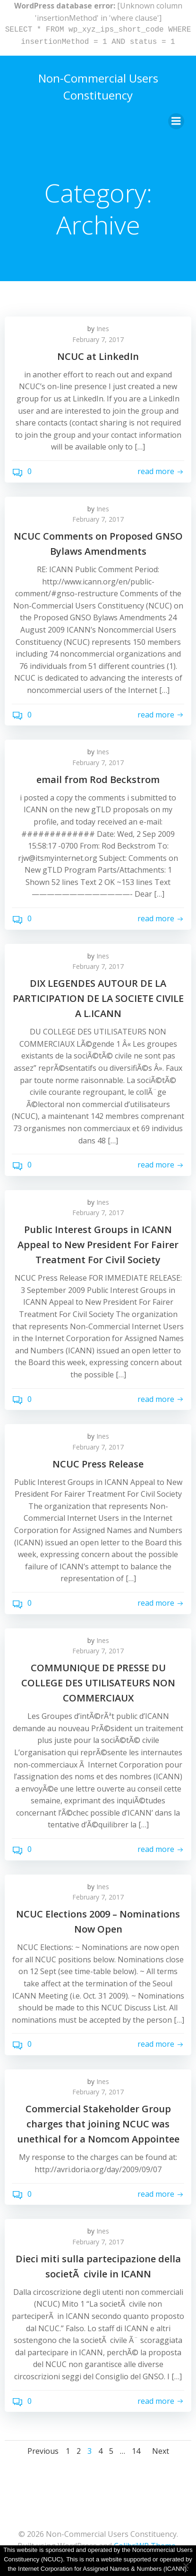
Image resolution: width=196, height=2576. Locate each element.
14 (136, 2451)
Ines (102, 328)
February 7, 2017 (98, 339)
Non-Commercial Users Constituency (98, 86)
